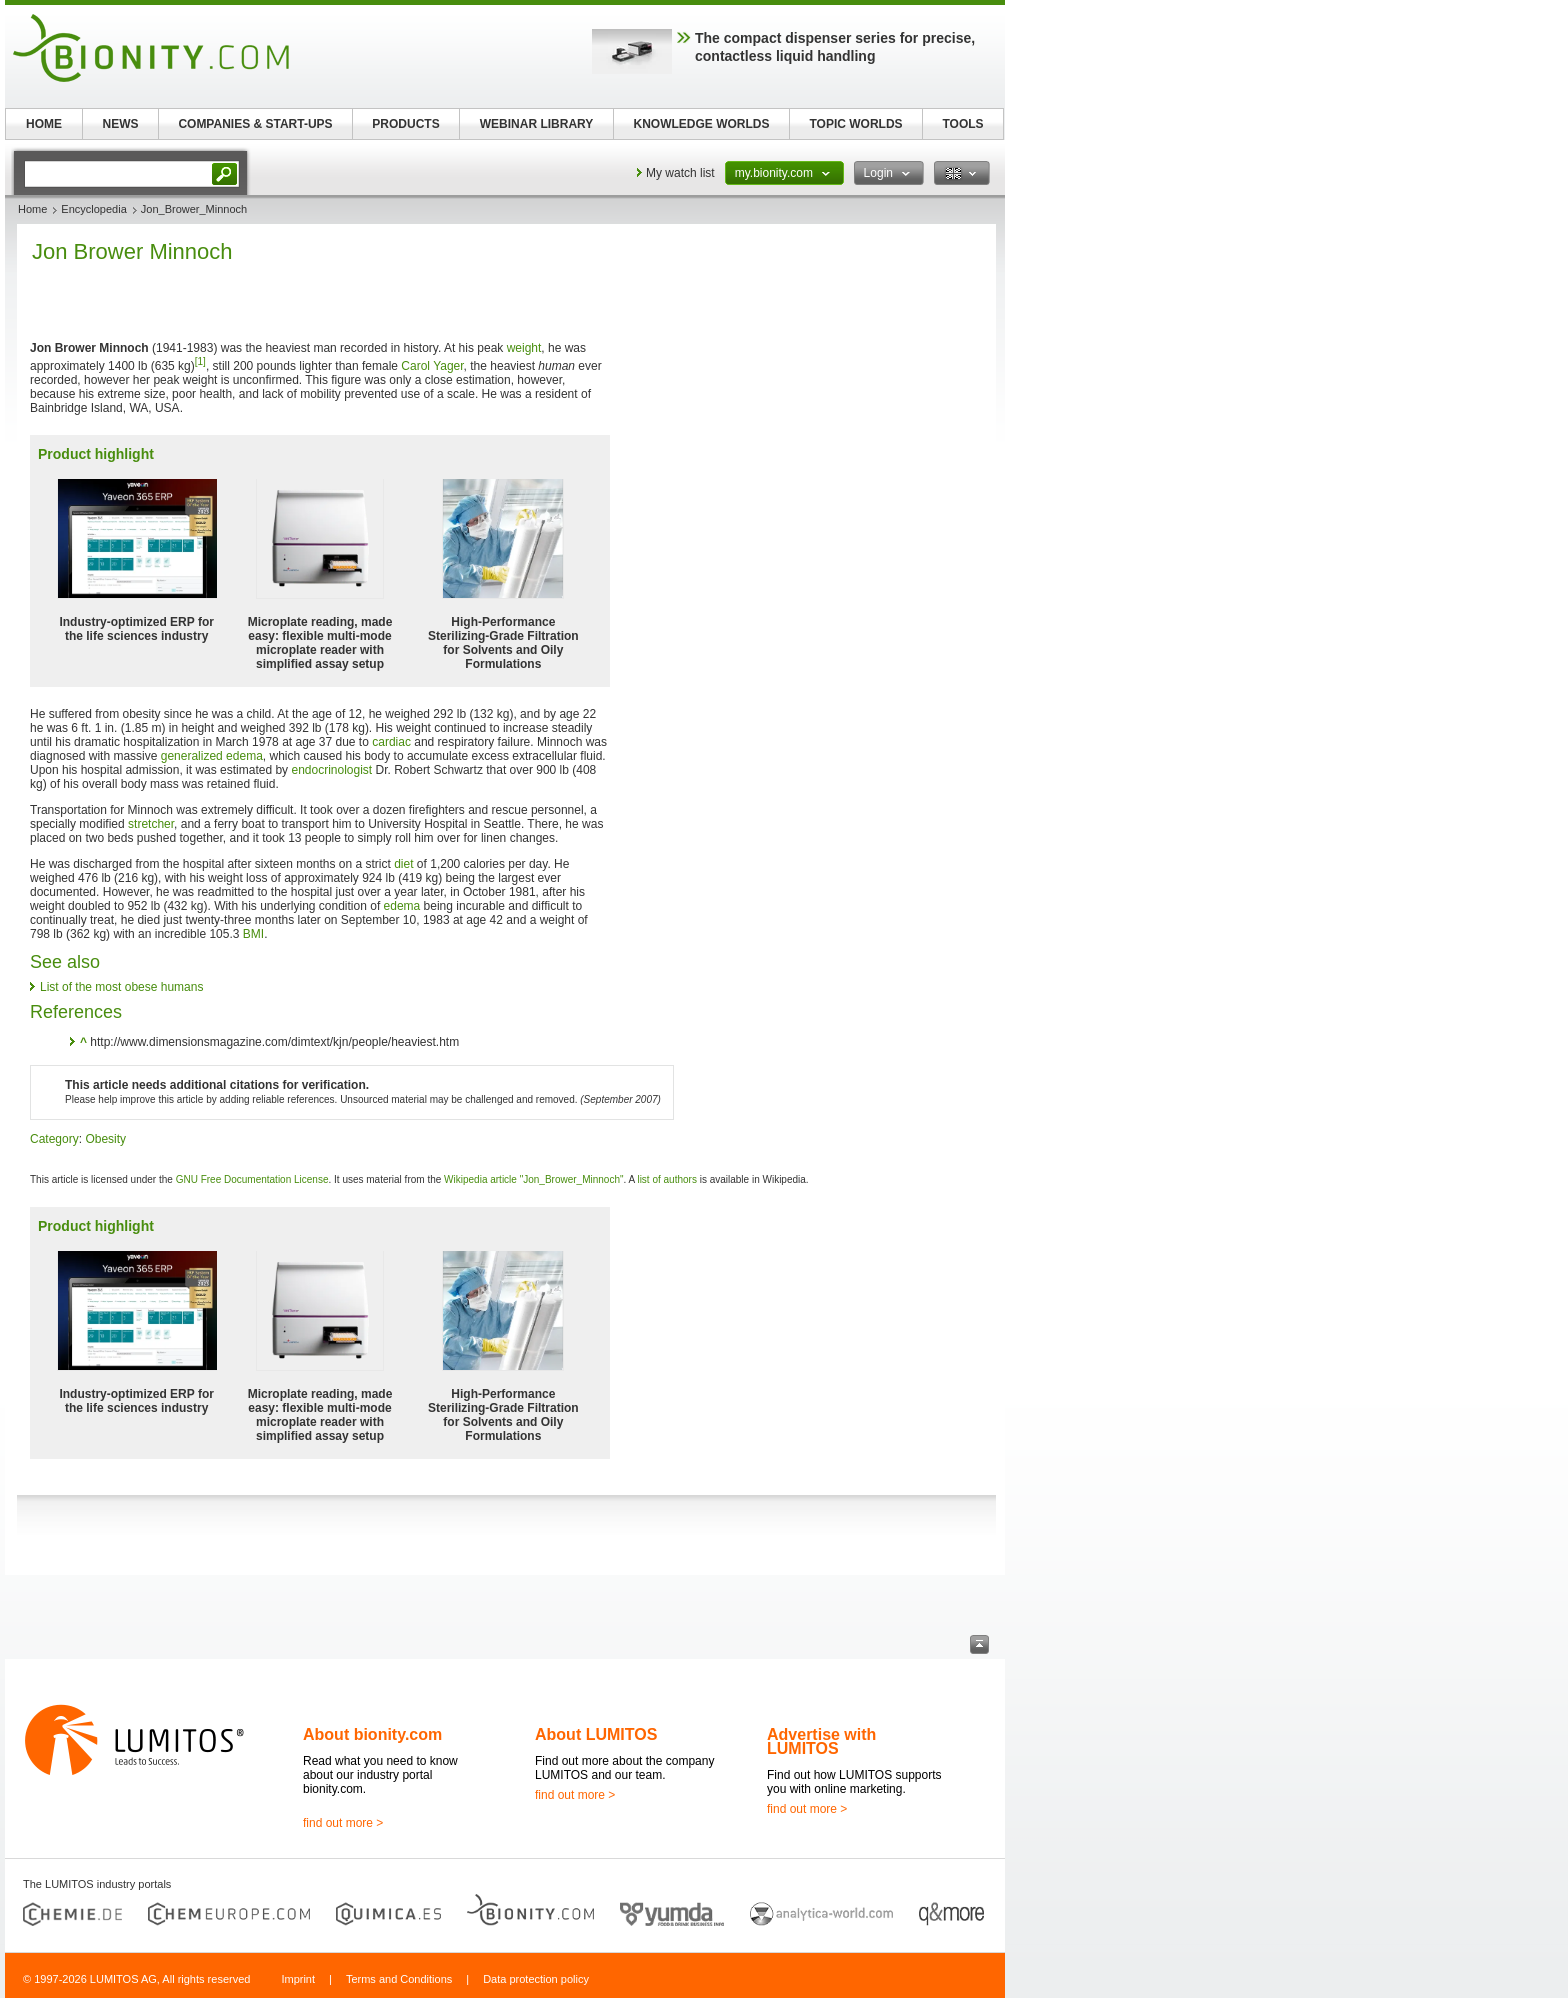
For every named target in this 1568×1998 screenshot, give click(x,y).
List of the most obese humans (121, 987)
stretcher (151, 824)
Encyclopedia (93, 209)
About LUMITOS (596, 1734)
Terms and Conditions (399, 1979)
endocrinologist (331, 770)
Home (32, 209)
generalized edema (212, 756)
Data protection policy (536, 1979)
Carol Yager (432, 366)
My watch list (680, 173)
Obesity (105, 1139)
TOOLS (962, 124)
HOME (44, 124)
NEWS (121, 124)
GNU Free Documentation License (252, 1179)
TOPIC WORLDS (855, 124)
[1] (200, 361)
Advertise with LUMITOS (821, 1741)
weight (524, 348)
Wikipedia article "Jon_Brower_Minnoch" (533, 1179)
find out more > (343, 1823)
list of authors (666, 1179)
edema (402, 906)
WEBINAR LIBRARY (537, 124)
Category (54, 1139)
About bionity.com (372, 1734)
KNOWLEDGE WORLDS (702, 124)
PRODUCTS (405, 124)
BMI (253, 934)
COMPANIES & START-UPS (255, 124)
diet (403, 864)
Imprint (298, 1979)
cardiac (391, 742)
